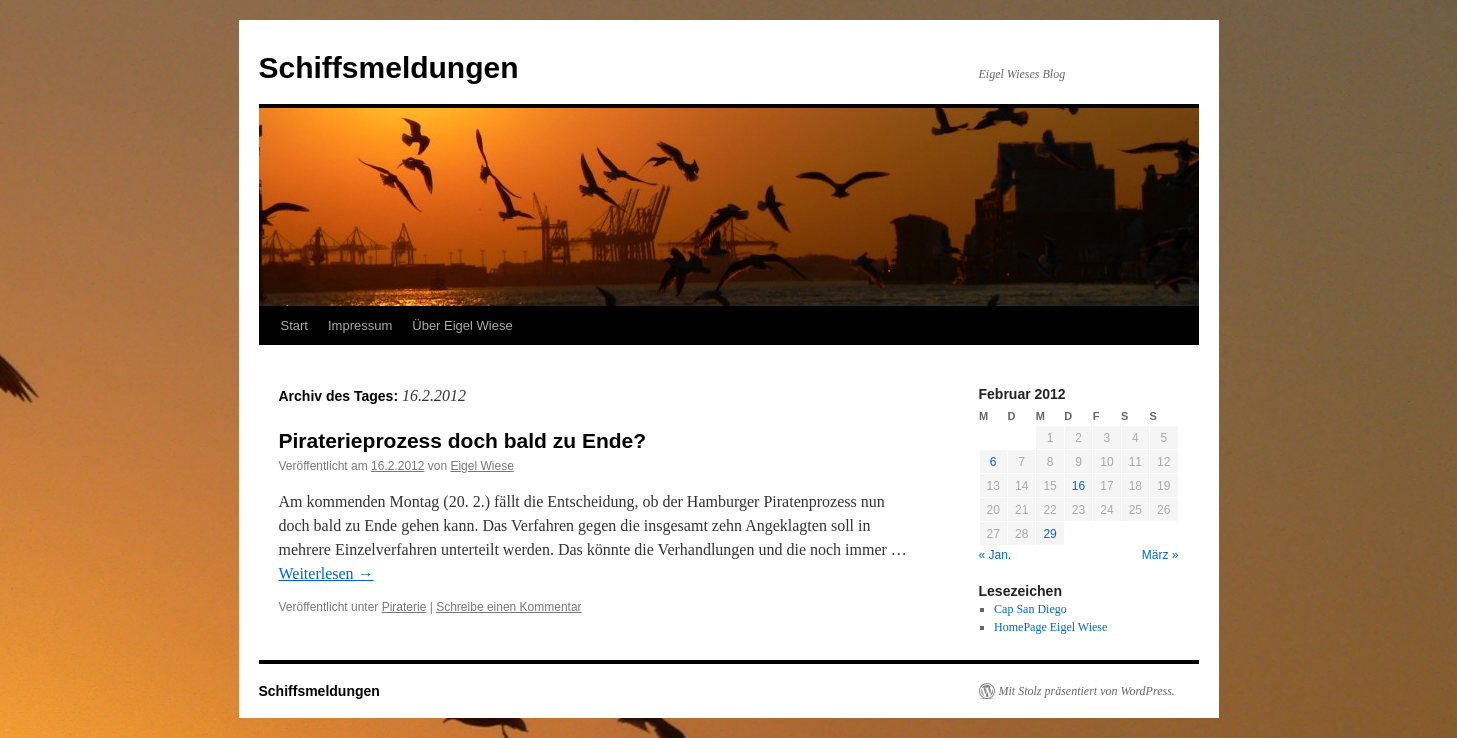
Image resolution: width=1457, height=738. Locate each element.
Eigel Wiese (481, 466)
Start (294, 325)
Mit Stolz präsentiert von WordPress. (1087, 691)
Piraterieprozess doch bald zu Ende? (463, 440)
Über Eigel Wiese (462, 325)
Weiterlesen (326, 573)
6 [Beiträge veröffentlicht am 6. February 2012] (993, 462)
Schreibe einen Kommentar (508, 607)
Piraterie (404, 607)
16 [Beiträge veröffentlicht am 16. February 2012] (1078, 486)
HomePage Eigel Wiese (1050, 627)
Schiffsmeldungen (389, 67)
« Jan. (995, 555)
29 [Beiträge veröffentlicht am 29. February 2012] (1049, 534)
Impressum (360, 325)
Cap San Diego (1030, 609)
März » (1160, 555)
